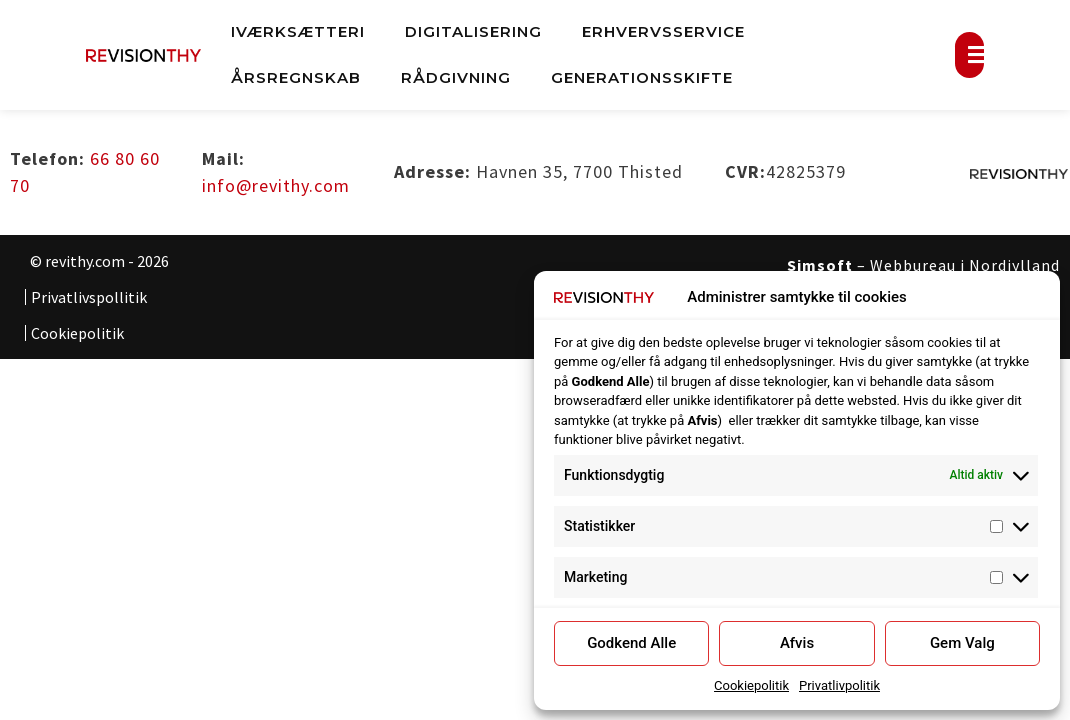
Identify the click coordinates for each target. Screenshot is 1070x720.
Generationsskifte (642, 77)
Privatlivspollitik (89, 297)
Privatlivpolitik (839, 685)
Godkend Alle (631, 643)
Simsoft (820, 265)
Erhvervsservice (663, 31)
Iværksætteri (298, 31)
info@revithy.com (276, 185)
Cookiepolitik (751, 685)
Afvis (797, 643)
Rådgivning (456, 77)
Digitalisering (473, 31)
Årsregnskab (296, 77)
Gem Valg (962, 643)
